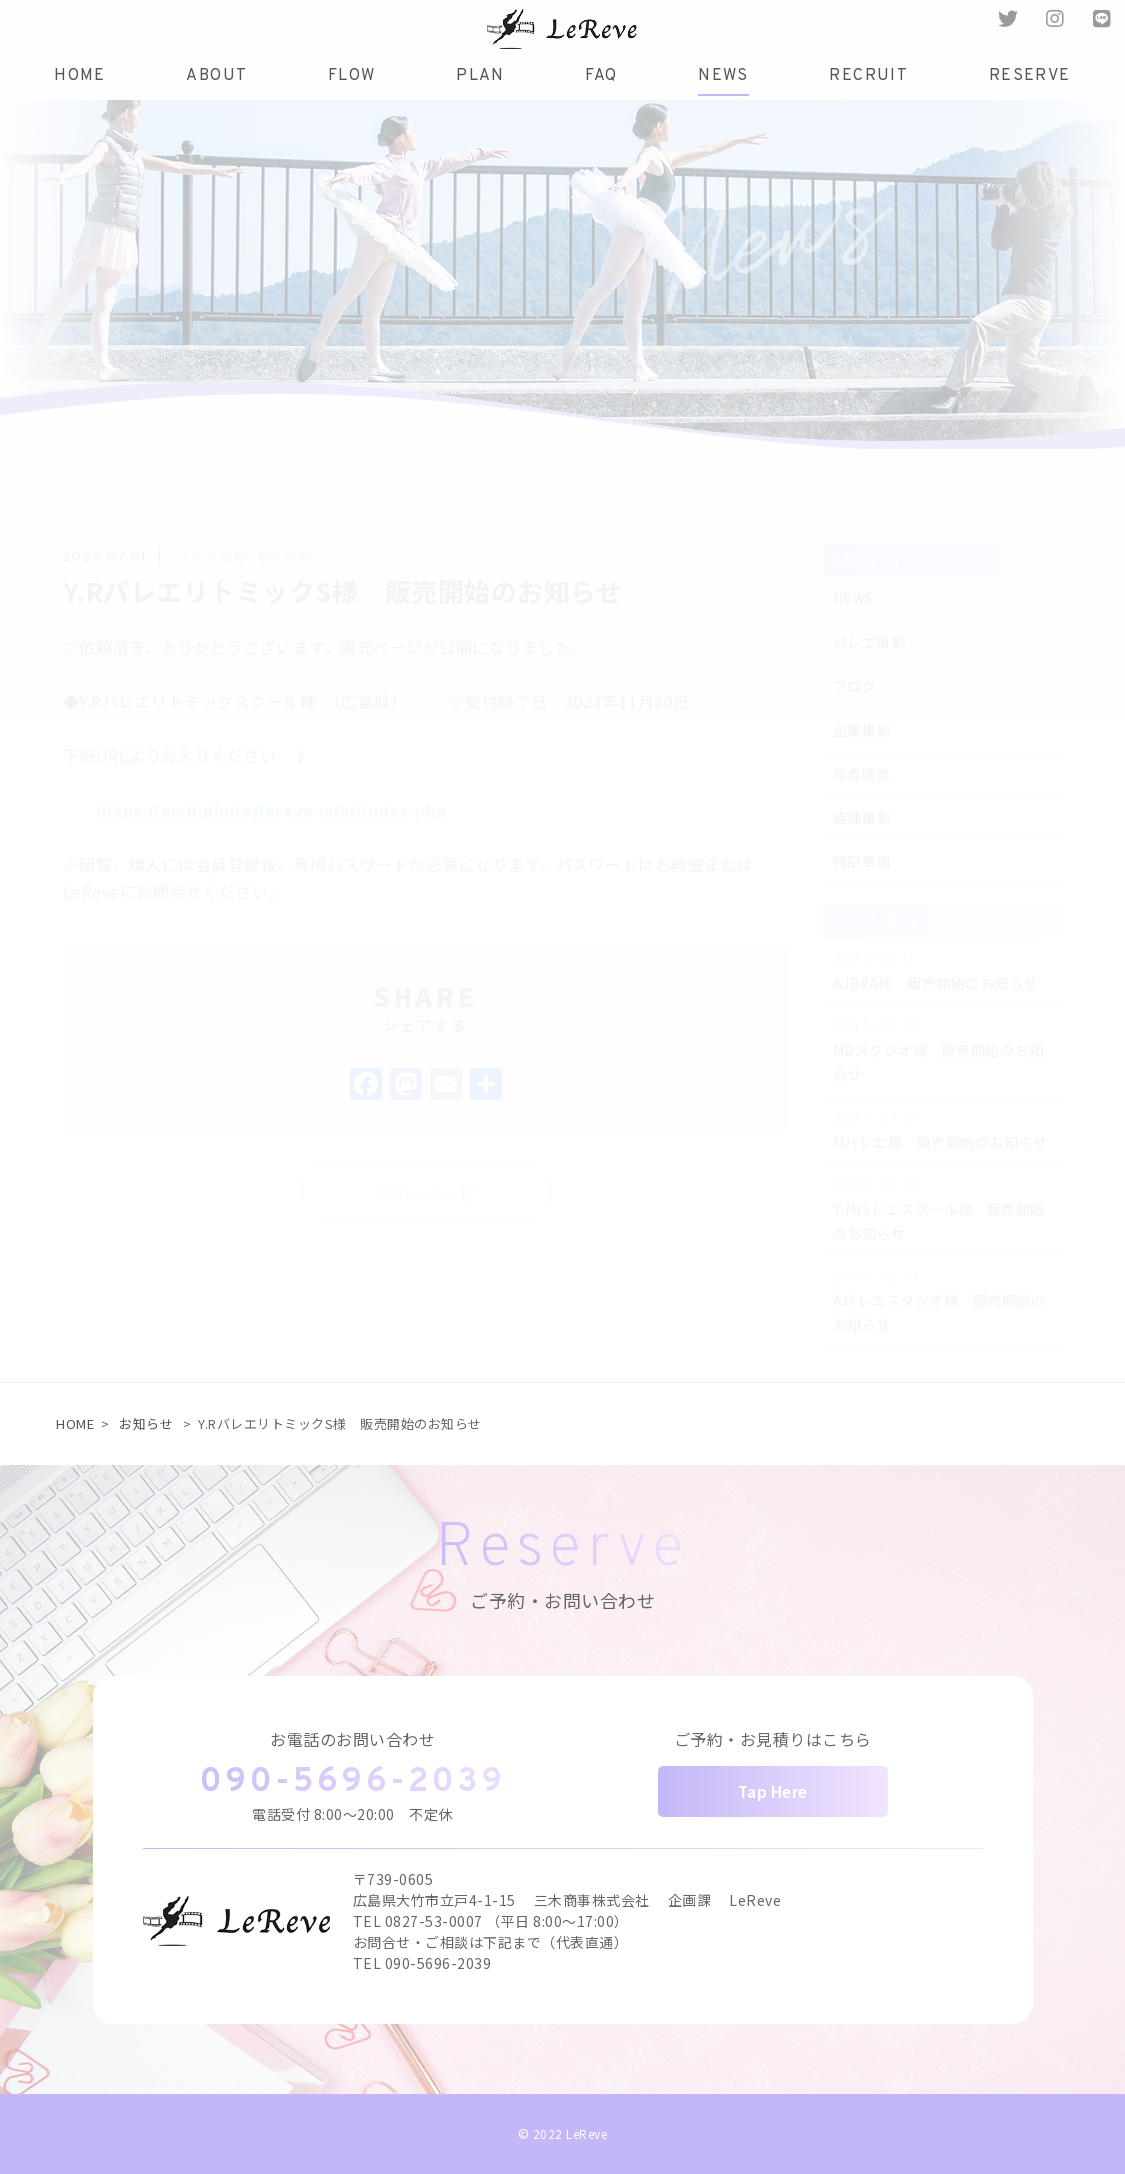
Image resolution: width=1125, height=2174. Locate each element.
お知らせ (146, 1423)
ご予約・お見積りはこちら (773, 1739)
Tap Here (773, 1791)
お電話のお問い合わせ (352, 1739)
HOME (75, 1423)
